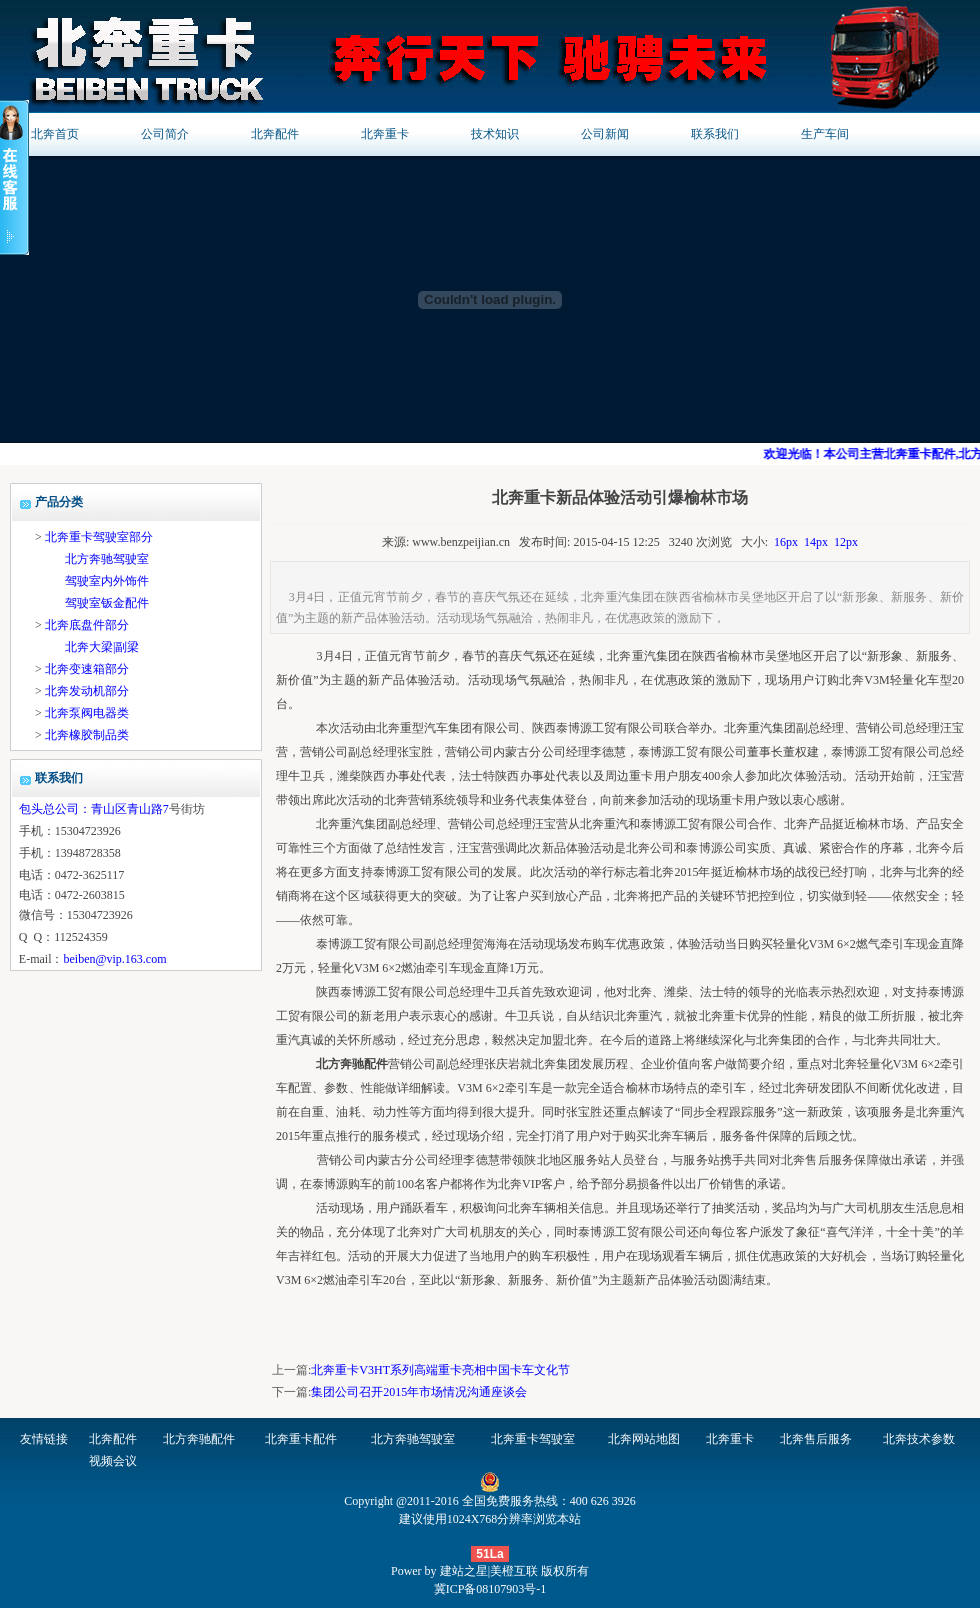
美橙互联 (514, 1571)
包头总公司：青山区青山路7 (94, 809)
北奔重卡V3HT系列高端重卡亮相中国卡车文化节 (440, 1370)
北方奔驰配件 (199, 1439)
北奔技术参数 (919, 1439)
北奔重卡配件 (301, 1439)
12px (846, 542)
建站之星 (464, 1571)
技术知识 (495, 134)
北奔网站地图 (644, 1439)
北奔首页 (55, 134)
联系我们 (715, 134)
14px (816, 542)
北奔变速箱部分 (87, 669)
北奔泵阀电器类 (87, 713)
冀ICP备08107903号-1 (490, 1589)
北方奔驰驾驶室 (107, 559)
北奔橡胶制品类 (87, 735)
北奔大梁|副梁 (102, 647)
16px (786, 542)
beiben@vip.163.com (114, 959)
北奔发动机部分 (87, 691)
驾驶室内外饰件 (107, 581)
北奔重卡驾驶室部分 (99, 537)
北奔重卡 (385, 134)
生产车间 (825, 134)
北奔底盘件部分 (87, 625)
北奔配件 (275, 134)
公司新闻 (605, 134)
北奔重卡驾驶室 (533, 1439)
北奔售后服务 (816, 1439)
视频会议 (113, 1461)
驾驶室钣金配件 (107, 603)
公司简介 (165, 134)
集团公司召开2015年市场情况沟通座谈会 (419, 1392)
